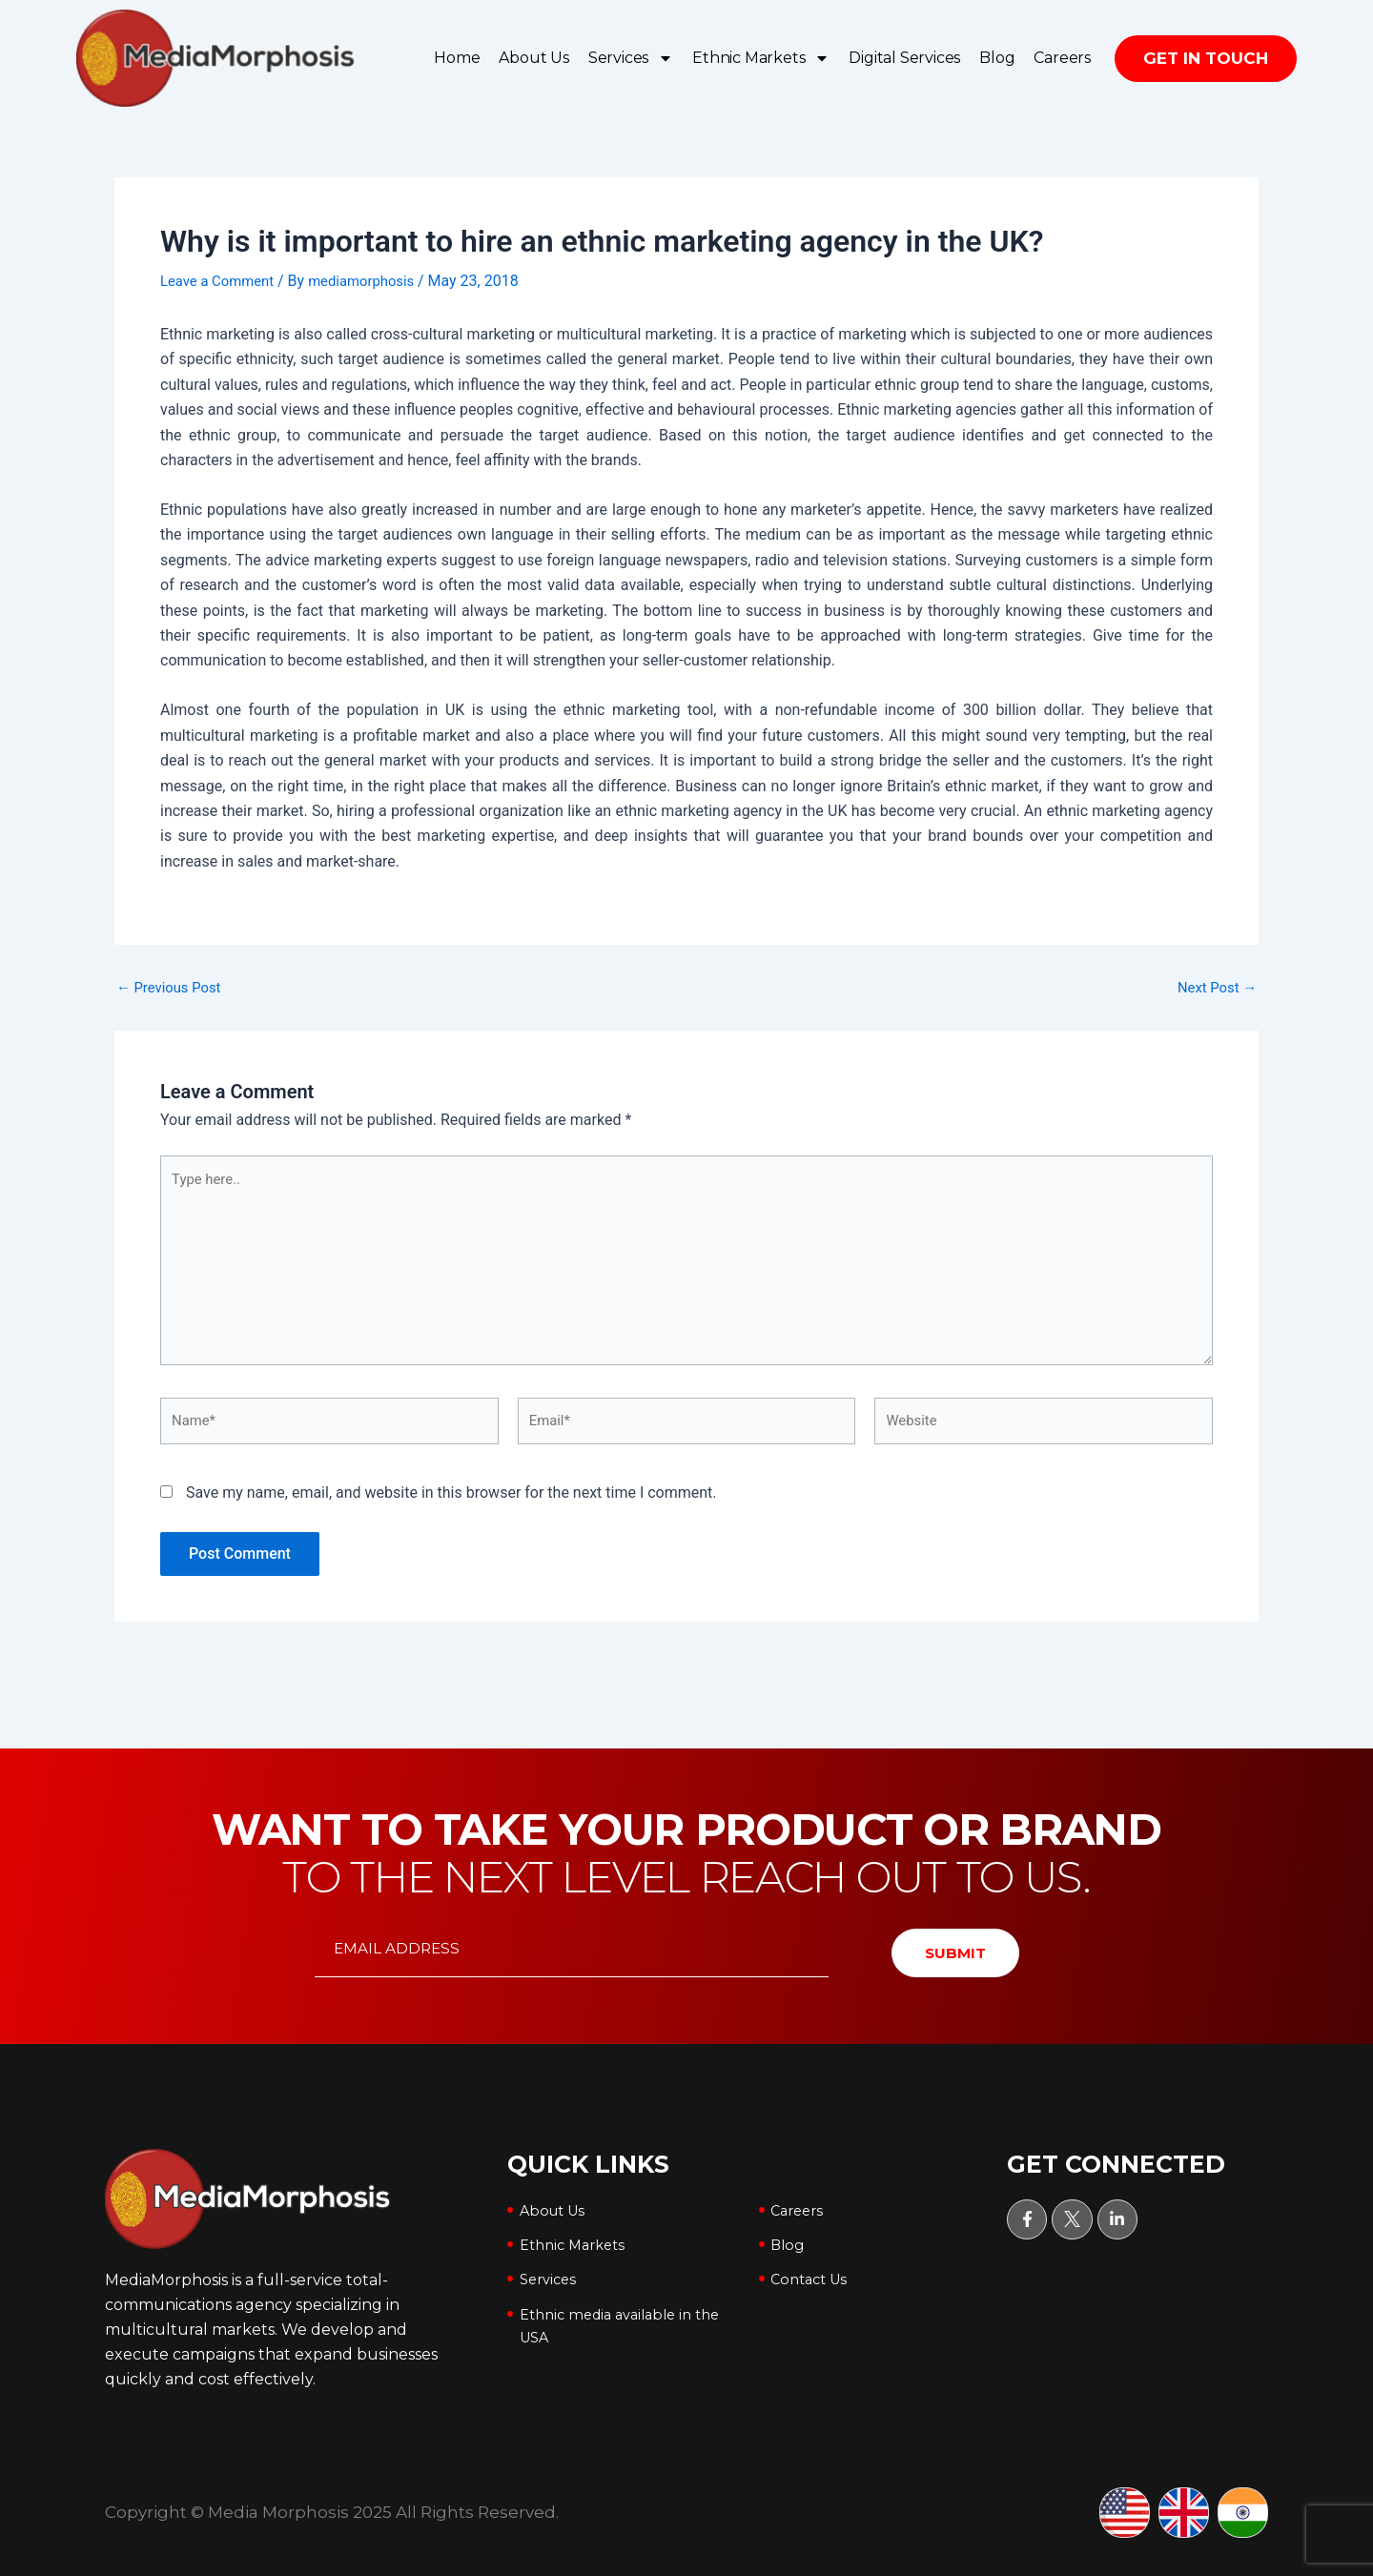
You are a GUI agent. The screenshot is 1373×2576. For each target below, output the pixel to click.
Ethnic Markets (761, 58)
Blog (996, 58)
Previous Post (172, 986)
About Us (533, 58)
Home (457, 58)
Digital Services (904, 58)
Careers (1062, 58)
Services (630, 58)
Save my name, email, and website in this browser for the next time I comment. (451, 1512)
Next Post (1214, 986)
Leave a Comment (221, 281)
